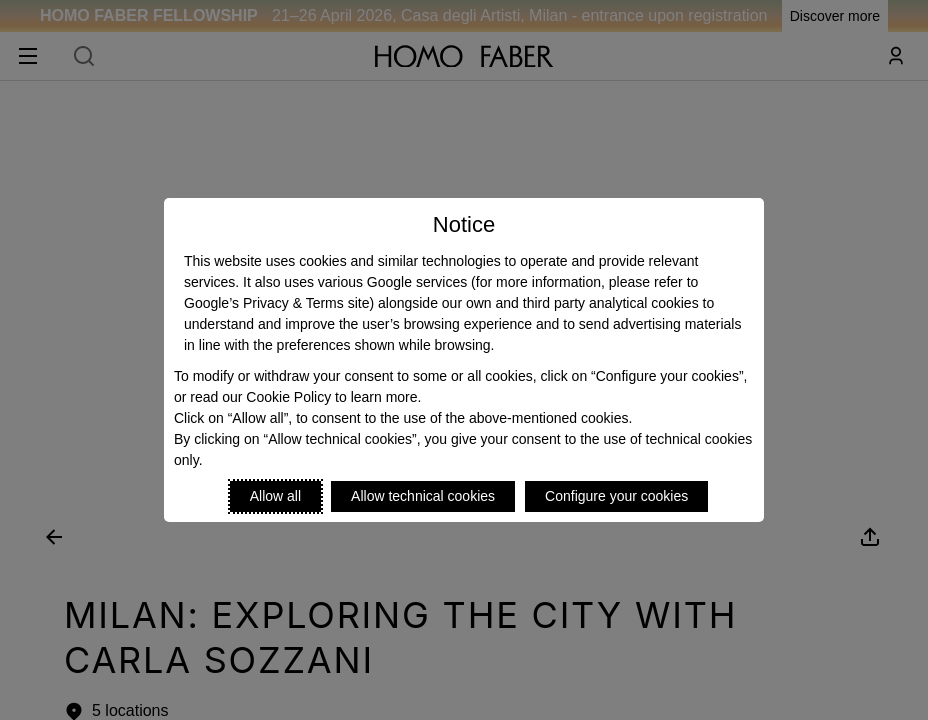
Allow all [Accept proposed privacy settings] (275, 496)
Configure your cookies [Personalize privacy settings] (616, 496)
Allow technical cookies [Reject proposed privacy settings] (423, 496)
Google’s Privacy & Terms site (276, 303)
